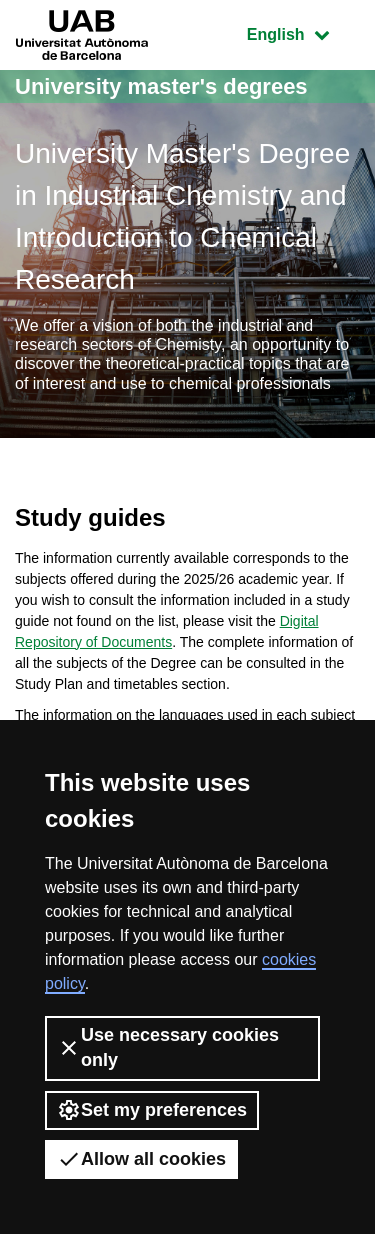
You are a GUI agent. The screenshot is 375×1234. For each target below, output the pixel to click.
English (303, 32)
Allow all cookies (141, 1159)
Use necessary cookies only (168, 1047)
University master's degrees (161, 86)
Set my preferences (152, 1110)
